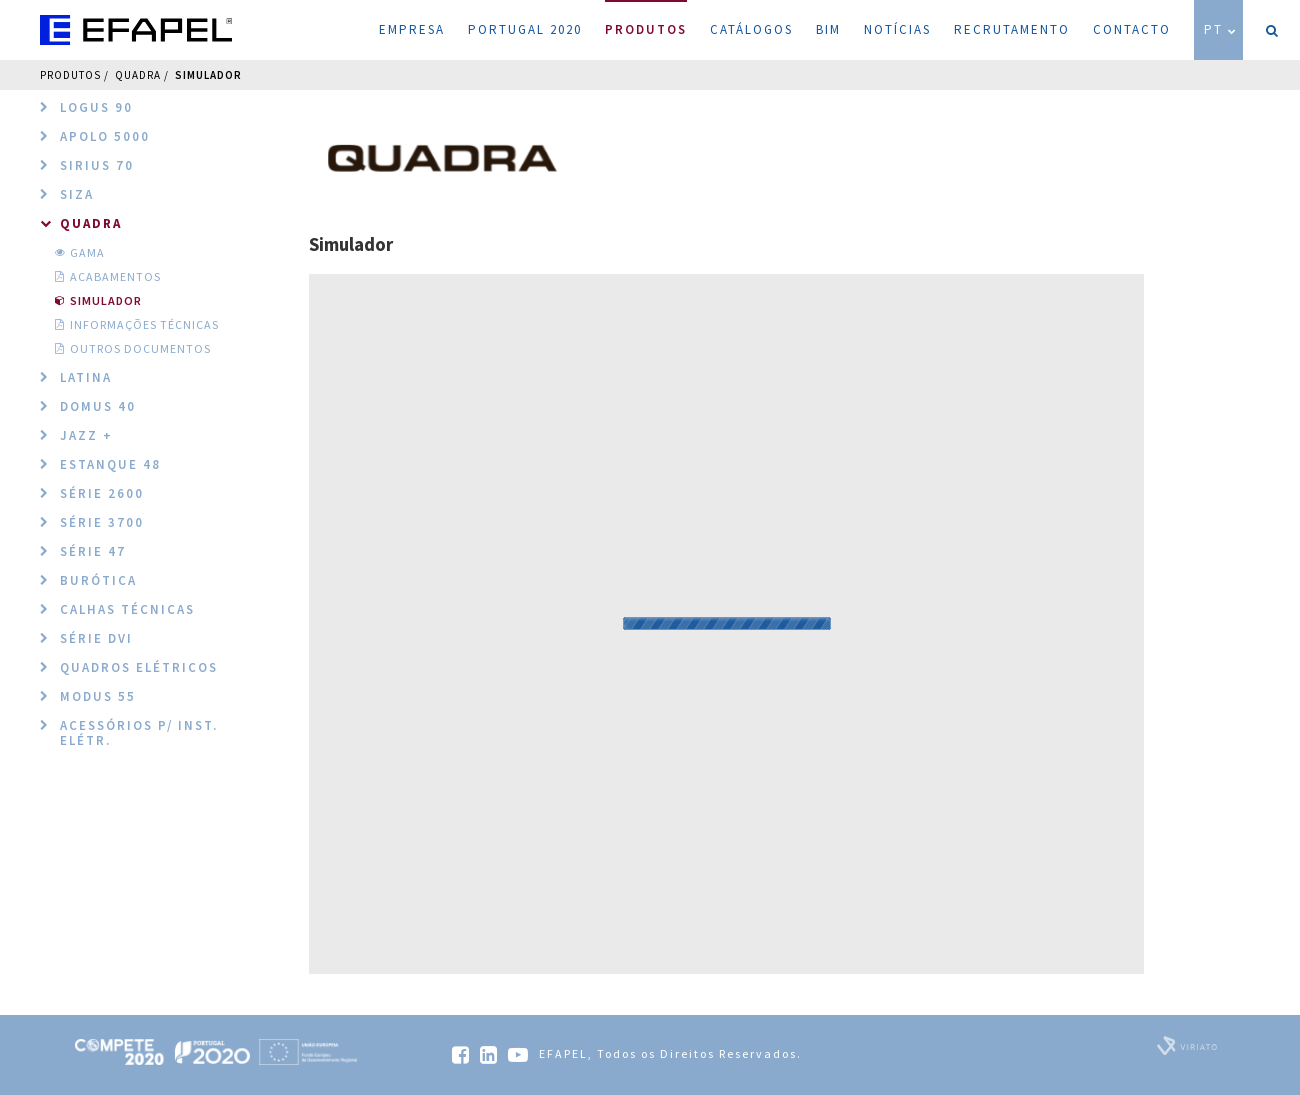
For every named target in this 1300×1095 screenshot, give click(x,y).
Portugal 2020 (525, 29)
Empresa (412, 29)
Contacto (1132, 29)
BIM (828, 29)
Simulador (208, 75)
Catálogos (751, 29)
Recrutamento (1012, 29)
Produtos (646, 19)
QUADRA (138, 75)
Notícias (897, 29)
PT (1221, 29)
